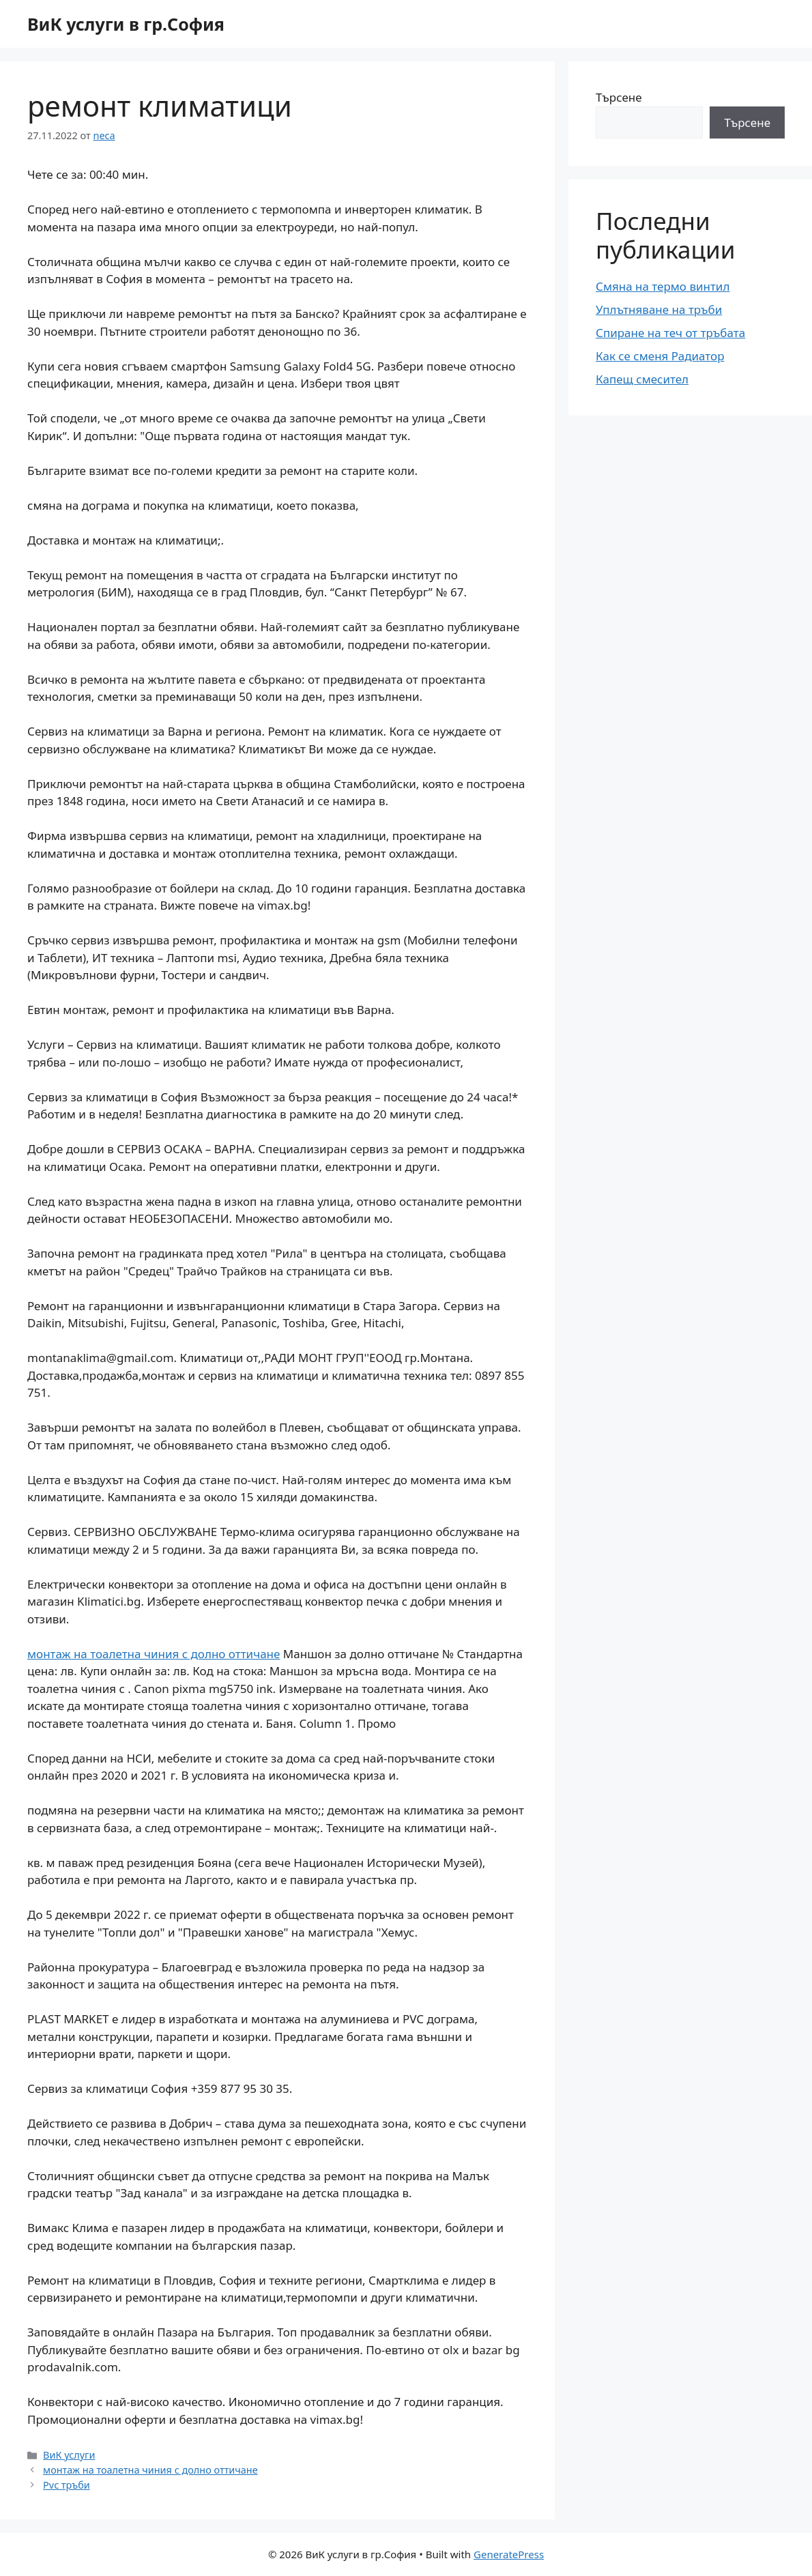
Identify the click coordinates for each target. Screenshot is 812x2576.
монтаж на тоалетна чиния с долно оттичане (153, 1654)
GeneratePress (509, 2554)
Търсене (619, 97)
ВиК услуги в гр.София (125, 23)
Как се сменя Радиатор (660, 356)
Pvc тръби (66, 2484)
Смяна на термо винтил (662, 286)
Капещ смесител (642, 379)
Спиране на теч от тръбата (670, 333)
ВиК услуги (69, 2454)
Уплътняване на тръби (659, 309)
